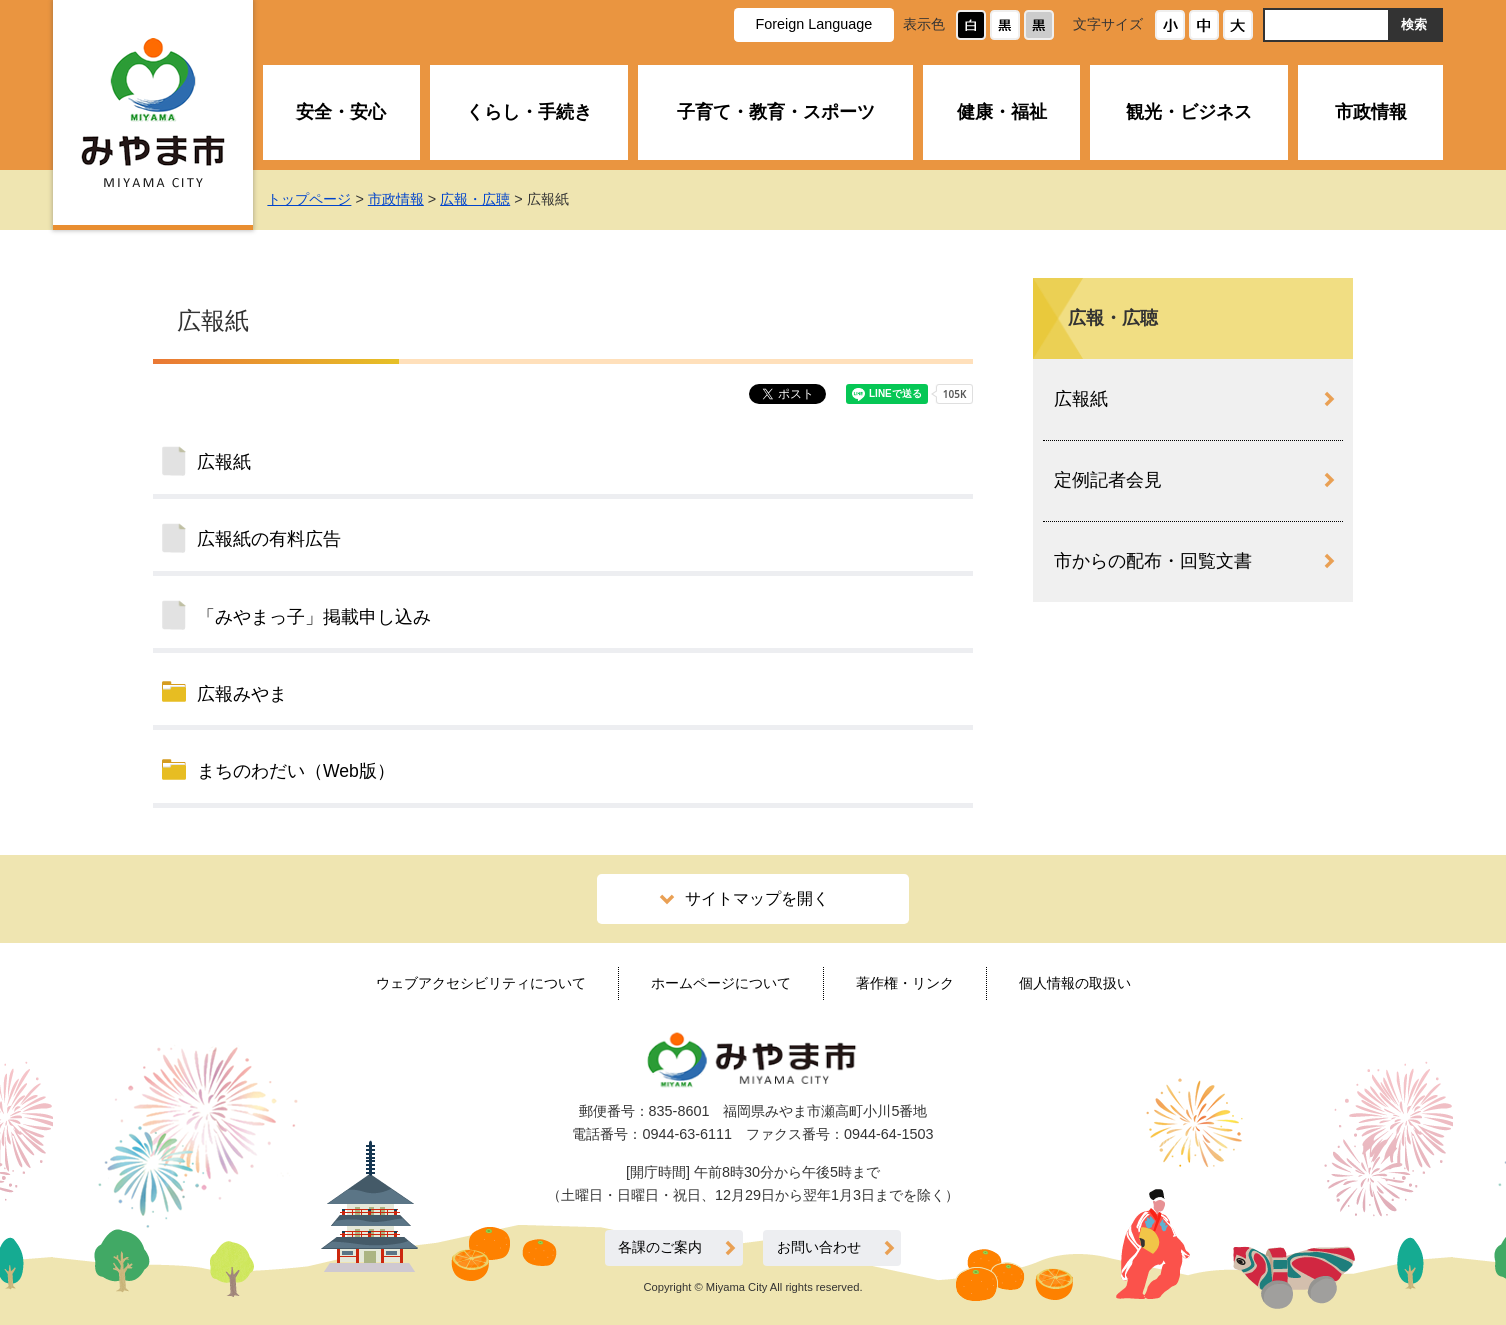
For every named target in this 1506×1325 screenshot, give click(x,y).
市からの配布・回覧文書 (1153, 561)
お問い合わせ (819, 1247)
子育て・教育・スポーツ (776, 112)
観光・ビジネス (1189, 112)
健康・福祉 (1002, 112)
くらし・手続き (529, 112)
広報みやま (242, 694)
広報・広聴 (475, 199)
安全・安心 (341, 112)
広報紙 (224, 462)
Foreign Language (813, 24)
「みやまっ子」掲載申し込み (314, 617)
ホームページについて (721, 983)
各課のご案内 (660, 1247)
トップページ (309, 199)
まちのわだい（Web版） (296, 771)
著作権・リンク (905, 983)
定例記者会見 (1108, 480)
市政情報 (1371, 112)
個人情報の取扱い (1075, 983)
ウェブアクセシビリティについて (481, 983)
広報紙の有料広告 (269, 539)
